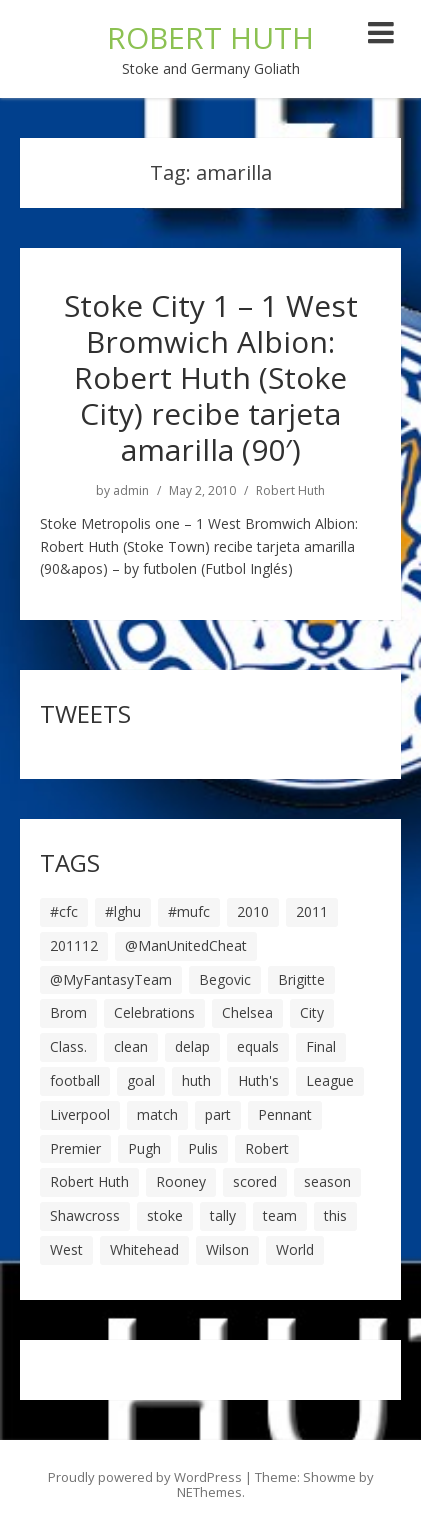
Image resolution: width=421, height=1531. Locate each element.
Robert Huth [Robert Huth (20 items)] (89, 1181)
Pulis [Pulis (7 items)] (203, 1148)
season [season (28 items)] (327, 1181)
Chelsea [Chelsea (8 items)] (247, 1012)
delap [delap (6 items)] (192, 1046)
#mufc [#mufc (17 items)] (189, 911)
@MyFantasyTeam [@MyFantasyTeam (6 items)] (111, 979)
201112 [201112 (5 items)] (74, 945)
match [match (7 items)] (157, 1114)
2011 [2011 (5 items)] (312, 911)
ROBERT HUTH (210, 37)
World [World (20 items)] (295, 1249)
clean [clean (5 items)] (131, 1046)
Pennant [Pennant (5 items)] (285, 1114)
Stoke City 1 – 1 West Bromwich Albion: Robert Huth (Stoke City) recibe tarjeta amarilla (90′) (211, 377)
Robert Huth (290, 491)
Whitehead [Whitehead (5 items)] (144, 1249)
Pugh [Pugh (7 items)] (144, 1148)
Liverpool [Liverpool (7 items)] (80, 1114)
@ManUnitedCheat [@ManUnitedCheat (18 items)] (186, 945)
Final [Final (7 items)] (321, 1046)
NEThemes (209, 1492)
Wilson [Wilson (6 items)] (227, 1249)
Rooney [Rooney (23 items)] (181, 1181)
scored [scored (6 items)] (255, 1181)
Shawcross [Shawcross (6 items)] (85, 1215)
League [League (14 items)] (330, 1080)
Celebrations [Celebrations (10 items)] (154, 1012)
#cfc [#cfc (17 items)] (64, 911)
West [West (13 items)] (66, 1249)
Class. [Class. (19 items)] (68, 1046)
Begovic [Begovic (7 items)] (225, 979)
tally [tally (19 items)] (223, 1215)
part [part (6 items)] (218, 1114)
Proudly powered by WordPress (145, 1477)
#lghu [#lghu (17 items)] (123, 911)
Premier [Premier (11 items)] (75, 1148)
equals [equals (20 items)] (258, 1046)
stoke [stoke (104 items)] (165, 1215)
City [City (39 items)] (312, 1012)
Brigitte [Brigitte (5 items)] (301, 979)
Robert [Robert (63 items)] (267, 1148)
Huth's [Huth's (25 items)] (258, 1080)
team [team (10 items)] (280, 1215)
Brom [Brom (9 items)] (68, 1012)
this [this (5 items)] (335, 1215)
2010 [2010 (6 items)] (253, 911)
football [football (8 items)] (75, 1080)
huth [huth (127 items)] (196, 1080)
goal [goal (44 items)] (141, 1080)
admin (131, 491)
